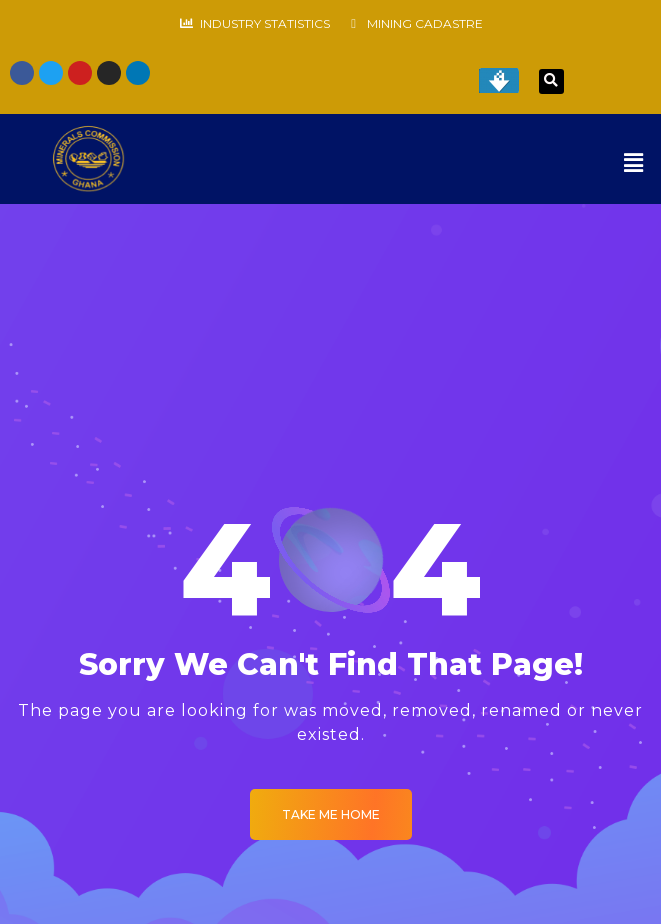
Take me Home (331, 814)
